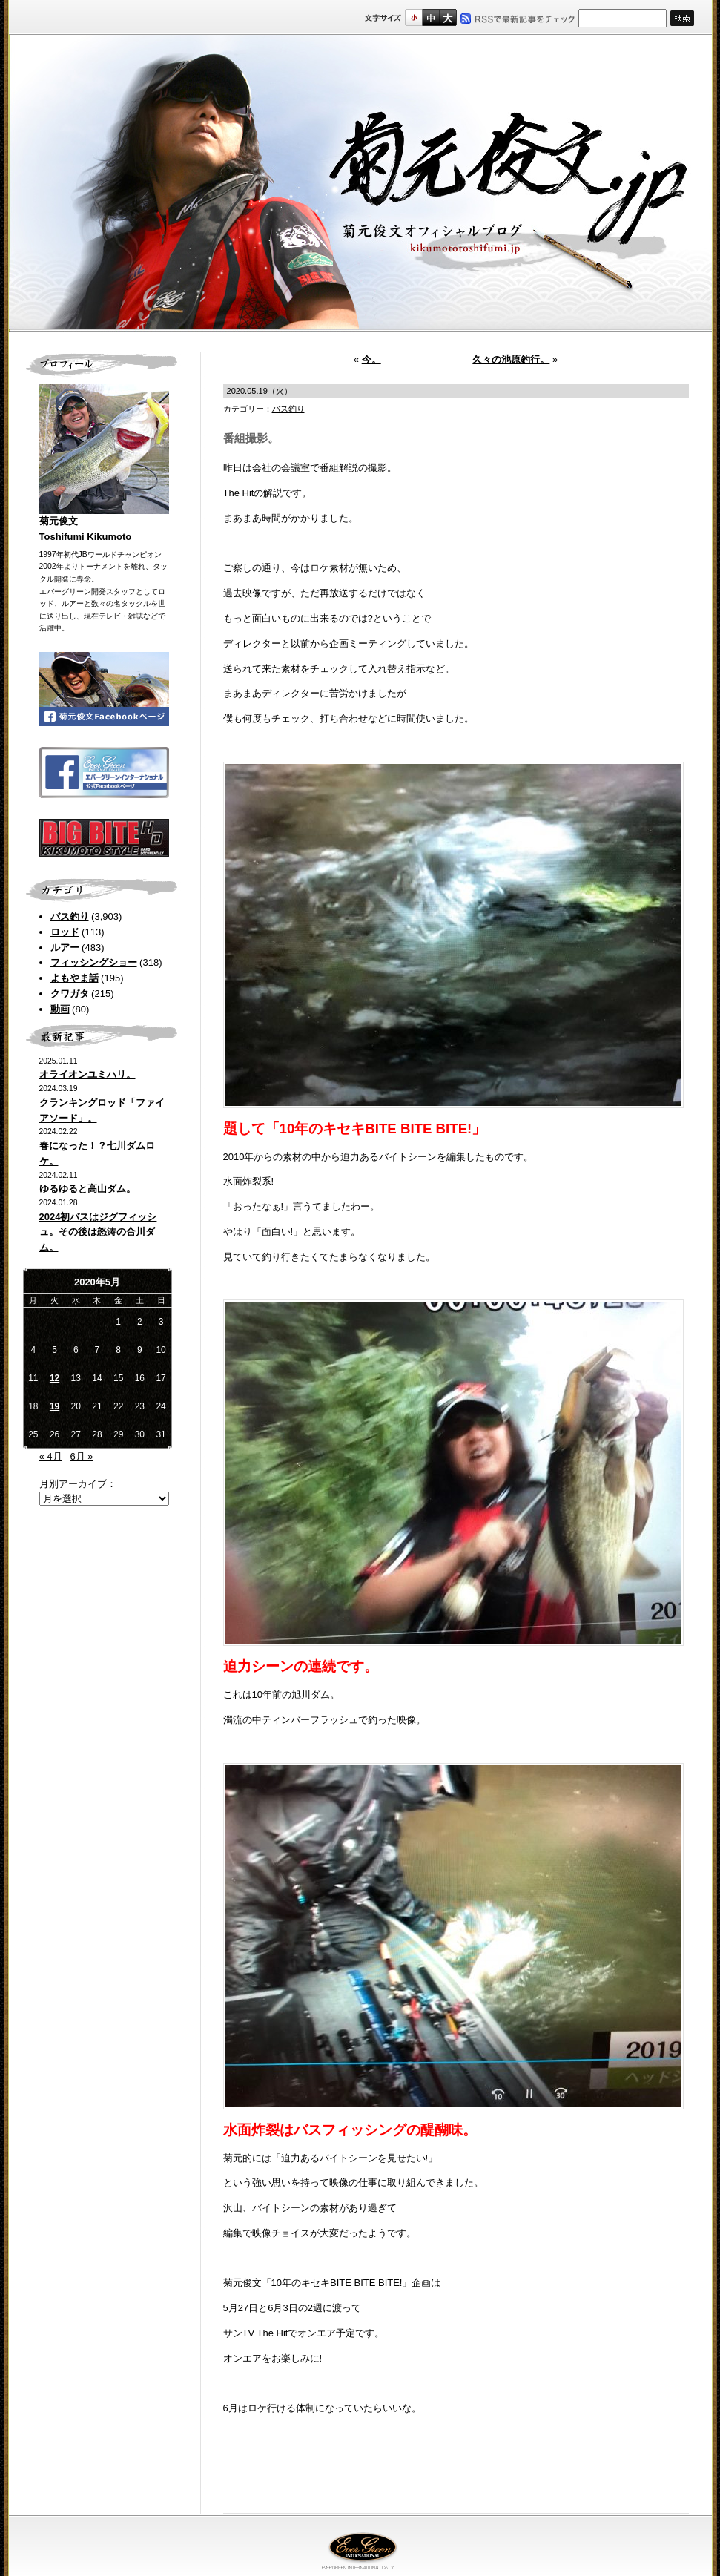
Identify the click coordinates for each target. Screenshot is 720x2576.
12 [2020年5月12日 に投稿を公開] (54, 1378)
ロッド (64, 932)
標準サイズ (413, 17)
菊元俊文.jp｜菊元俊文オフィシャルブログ (360, 183)
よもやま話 (74, 978)
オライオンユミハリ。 (87, 1074)
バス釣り (69, 916)
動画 (60, 1009)
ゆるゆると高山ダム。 (87, 1188)
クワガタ (69, 993)
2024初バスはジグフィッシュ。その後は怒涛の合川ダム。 (98, 1232)
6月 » (81, 1456)
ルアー (64, 947)
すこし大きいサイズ (430, 17)
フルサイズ (447, 17)
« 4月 (50, 1456)
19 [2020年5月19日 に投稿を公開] (54, 1406)
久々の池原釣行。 (510, 359)
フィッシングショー (93, 962)
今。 (371, 359)
